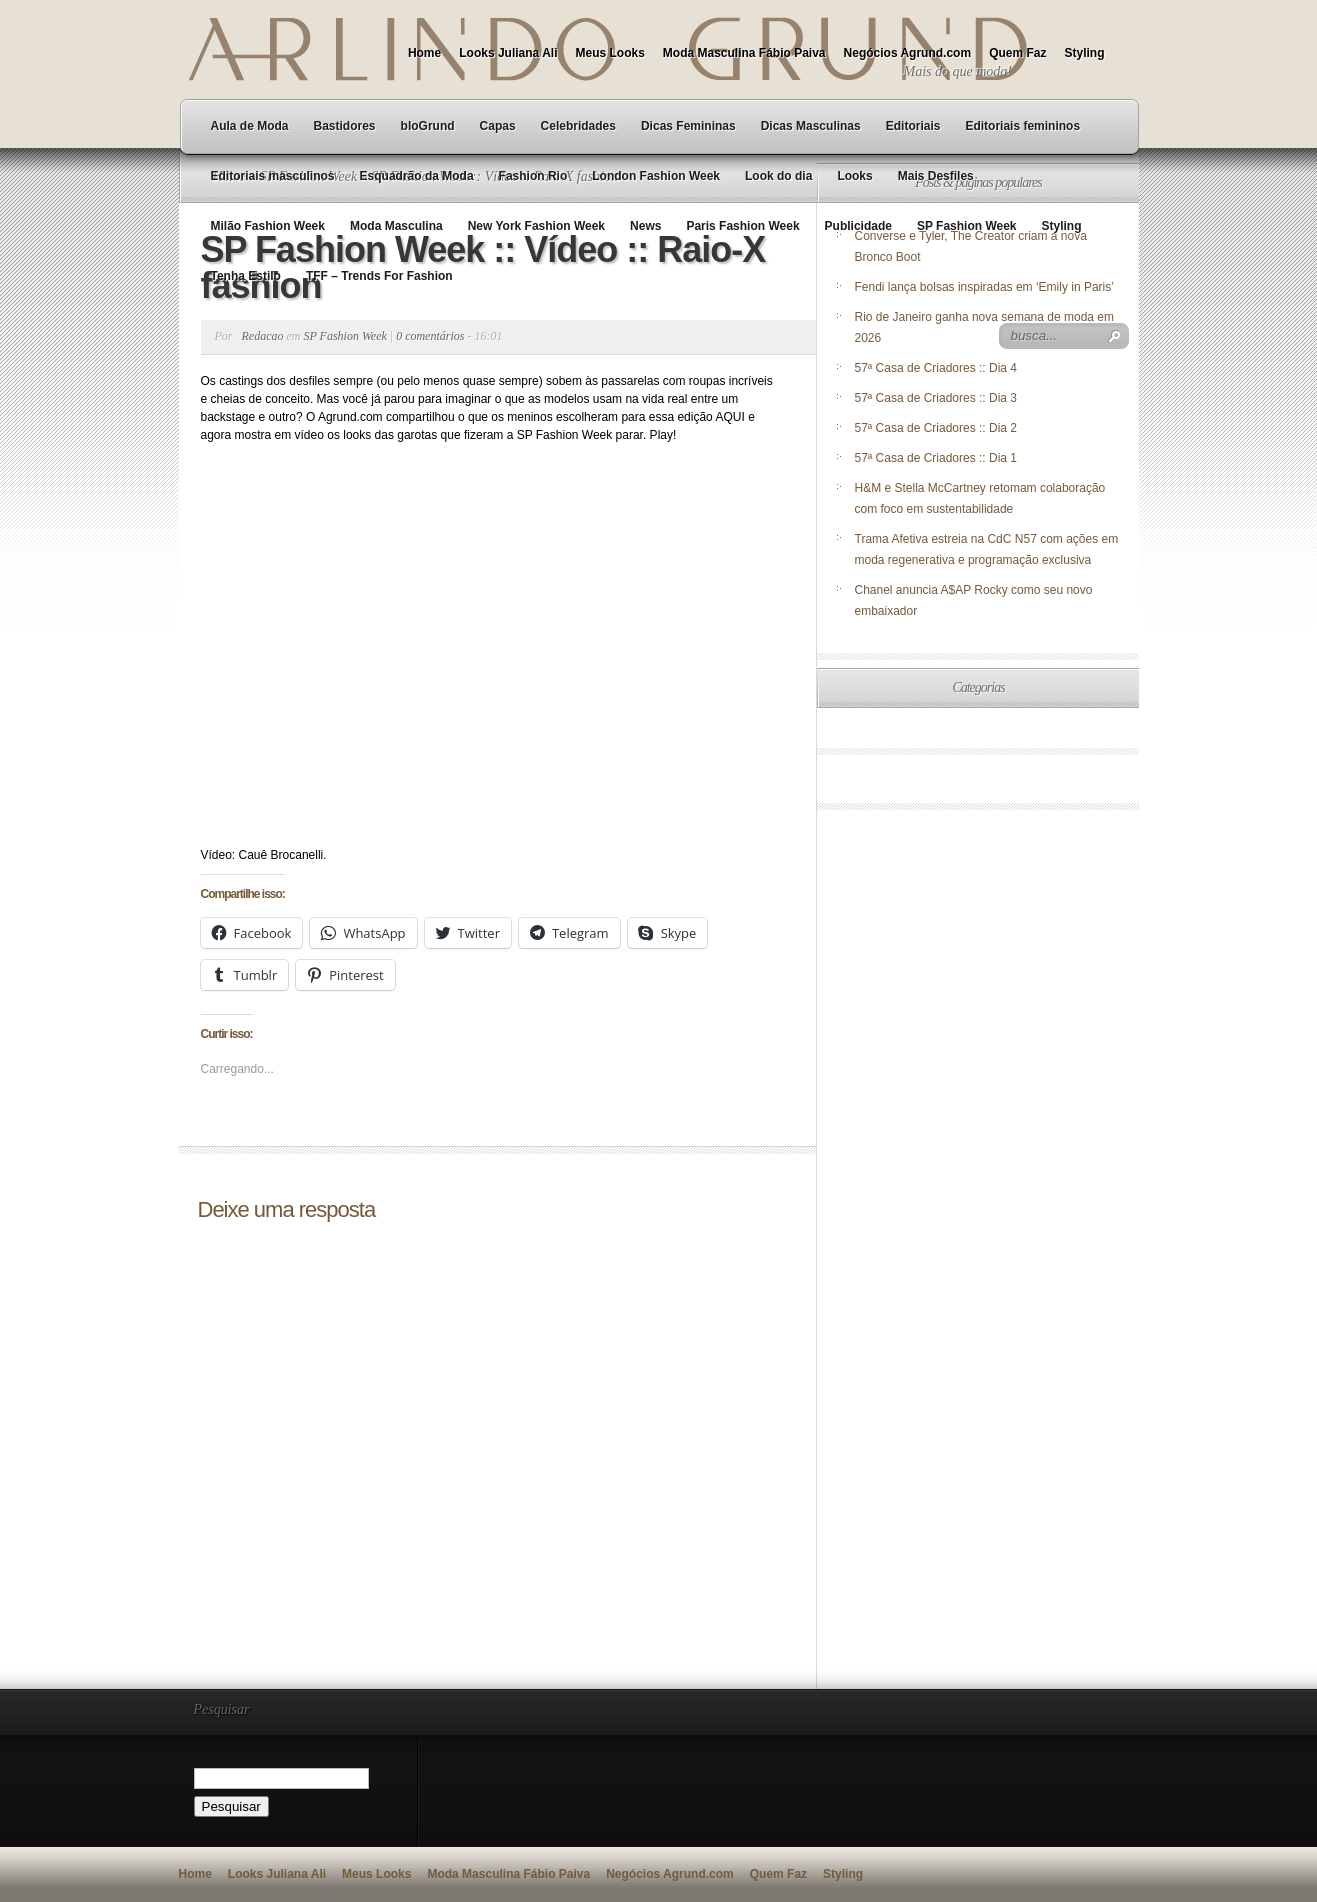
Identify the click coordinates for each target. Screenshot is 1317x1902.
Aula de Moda (250, 126)
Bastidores (345, 126)
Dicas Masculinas (811, 126)
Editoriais (913, 126)
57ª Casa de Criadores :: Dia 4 (936, 368)
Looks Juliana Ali (508, 53)
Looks (854, 176)
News (645, 226)
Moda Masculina (396, 226)
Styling (1084, 53)
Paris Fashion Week (742, 226)
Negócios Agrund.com (908, 53)
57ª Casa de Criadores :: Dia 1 (936, 458)
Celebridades (578, 126)
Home (424, 53)
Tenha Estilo (246, 276)
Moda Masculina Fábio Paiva (744, 53)
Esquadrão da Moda (417, 176)
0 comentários (430, 336)
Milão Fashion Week (268, 226)
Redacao (263, 336)
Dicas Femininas (688, 126)
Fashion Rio (533, 176)
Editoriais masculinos (273, 176)
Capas (498, 126)
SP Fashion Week (967, 226)
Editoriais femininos (1022, 126)
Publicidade (858, 226)
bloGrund (428, 126)
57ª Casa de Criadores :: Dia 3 (936, 398)
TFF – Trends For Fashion (379, 276)
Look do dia (778, 176)
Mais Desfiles (936, 176)
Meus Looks (609, 53)
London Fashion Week (656, 176)
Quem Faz (1017, 53)
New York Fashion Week (536, 226)
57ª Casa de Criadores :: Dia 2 (936, 428)
